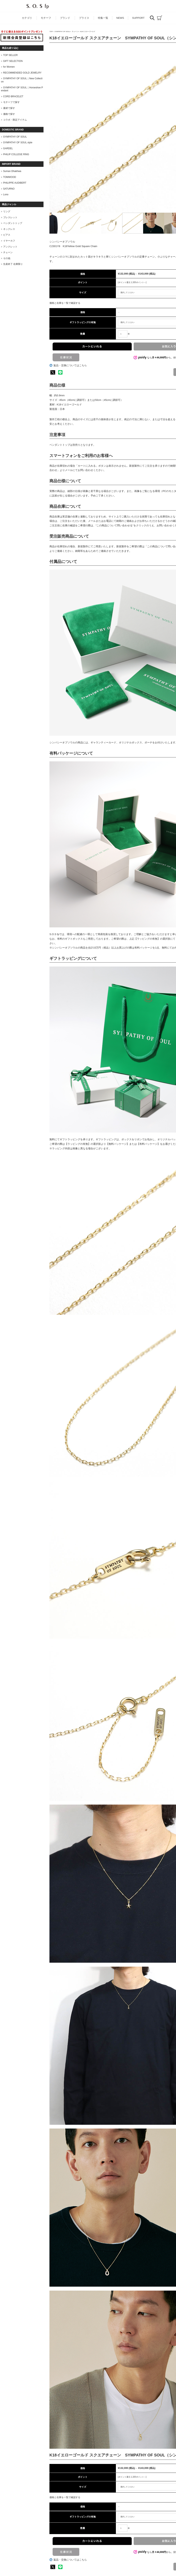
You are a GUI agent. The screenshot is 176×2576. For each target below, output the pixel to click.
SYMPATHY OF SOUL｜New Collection (22, 80)
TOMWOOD (9, 177)
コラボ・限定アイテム (15, 119)
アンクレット (10, 246)
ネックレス (9, 229)
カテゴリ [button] (27, 17)
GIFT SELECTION (13, 61)
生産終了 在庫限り (13, 264)
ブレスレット (10, 217)
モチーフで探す (11, 102)
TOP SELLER (10, 55)
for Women (9, 66)
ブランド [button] (65, 17)
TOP (51, 31)
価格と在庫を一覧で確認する (64, 303)
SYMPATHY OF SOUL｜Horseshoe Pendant (22, 89)
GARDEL (8, 148)
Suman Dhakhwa (12, 171)
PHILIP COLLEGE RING (16, 154)
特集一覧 (103, 17)
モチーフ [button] (46, 17)
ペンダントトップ (12, 223)
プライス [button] (84, 17)
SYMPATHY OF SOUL (62, 31)
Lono (6, 194)
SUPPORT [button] (138, 17)
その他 (6, 258)
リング (6, 211)
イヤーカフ (9, 240)
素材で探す (9, 108)
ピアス (6, 234)
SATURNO (9, 188)
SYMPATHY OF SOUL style (17, 142)
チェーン (75, 31)
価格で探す (9, 114)
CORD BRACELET (13, 96)
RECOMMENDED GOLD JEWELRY (22, 72)
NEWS (120, 17)
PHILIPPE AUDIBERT (14, 182)
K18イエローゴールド (88, 31)
